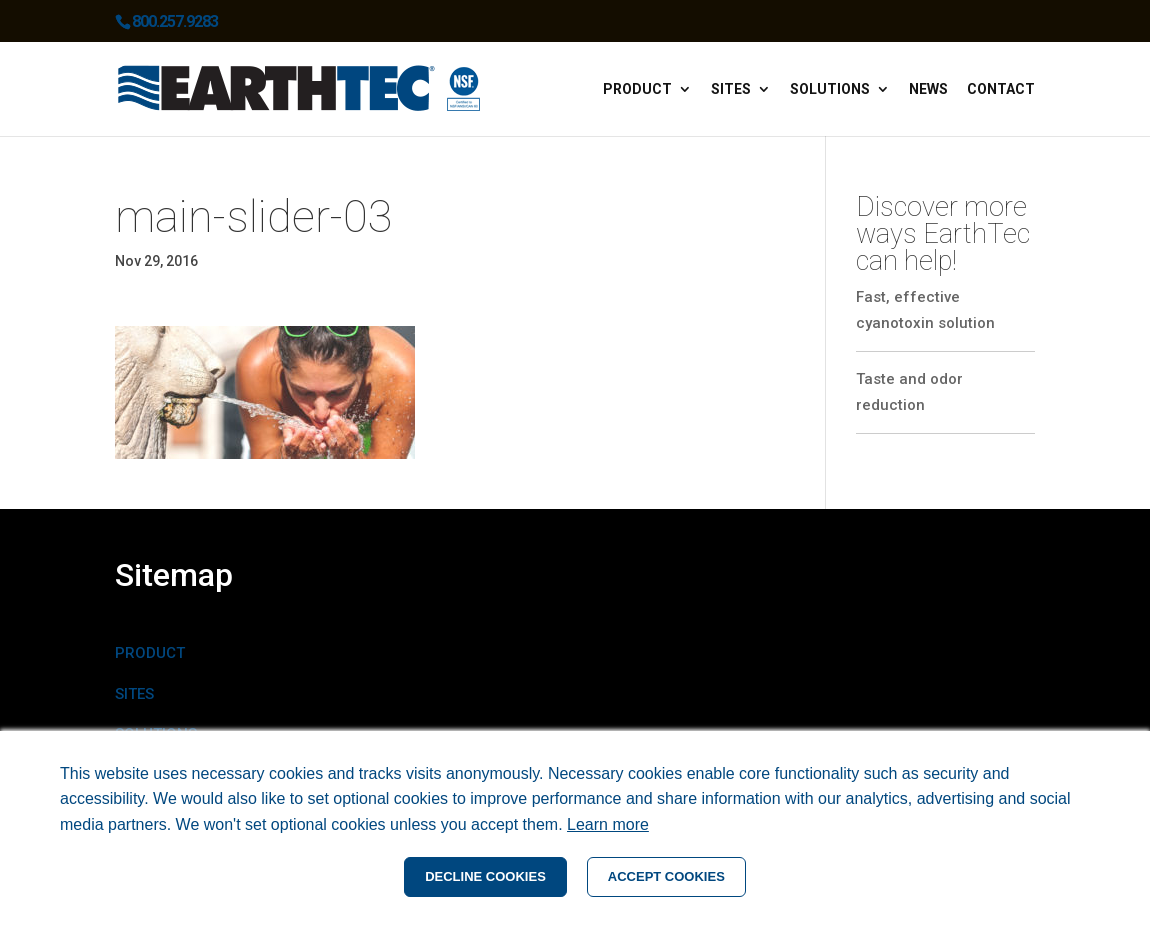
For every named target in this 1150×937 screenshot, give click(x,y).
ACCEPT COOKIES (666, 876)
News (928, 89)
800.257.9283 (175, 21)
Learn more (608, 824)
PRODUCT (150, 653)
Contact (1001, 89)
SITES (134, 694)
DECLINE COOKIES (485, 876)
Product (637, 89)
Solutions (830, 89)
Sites (731, 89)
